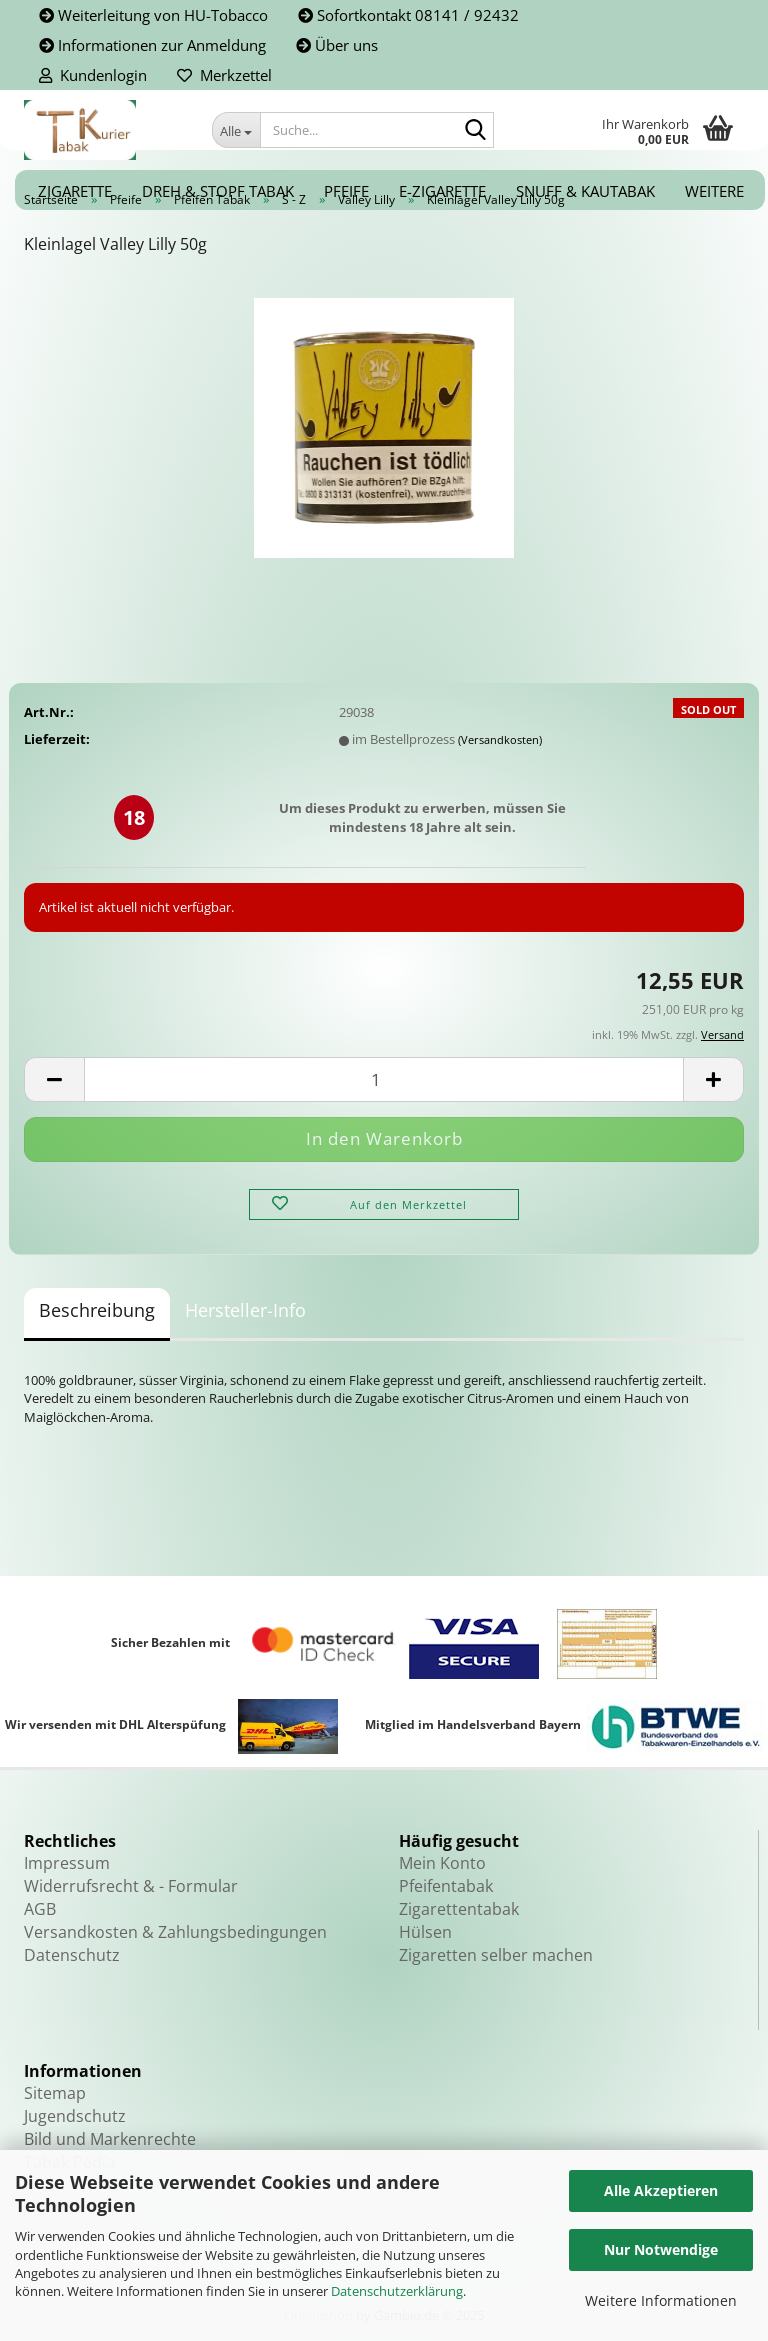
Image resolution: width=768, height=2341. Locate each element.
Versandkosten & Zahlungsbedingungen (175, 1932)
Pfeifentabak (446, 1886)
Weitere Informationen (661, 2300)
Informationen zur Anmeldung (152, 45)
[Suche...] (236, 130)
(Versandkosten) (500, 739)
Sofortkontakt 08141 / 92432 (408, 15)
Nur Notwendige (661, 2249)
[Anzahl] (384, 1079)
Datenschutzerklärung (397, 2291)
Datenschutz (72, 1955)
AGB (40, 1909)
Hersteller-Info (245, 1310)
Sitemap (55, 2093)
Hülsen (425, 1932)
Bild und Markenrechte (110, 2139)
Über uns (337, 45)
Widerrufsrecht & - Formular (131, 1886)
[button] (54, 1079)
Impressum (67, 1863)
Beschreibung (97, 1310)
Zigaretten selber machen (496, 1955)
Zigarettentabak (459, 1909)
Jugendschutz (75, 2116)
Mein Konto (442, 1863)
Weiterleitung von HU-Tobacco (153, 15)
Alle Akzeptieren (661, 2190)
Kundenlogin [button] (93, 75)
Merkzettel (224, 75)
